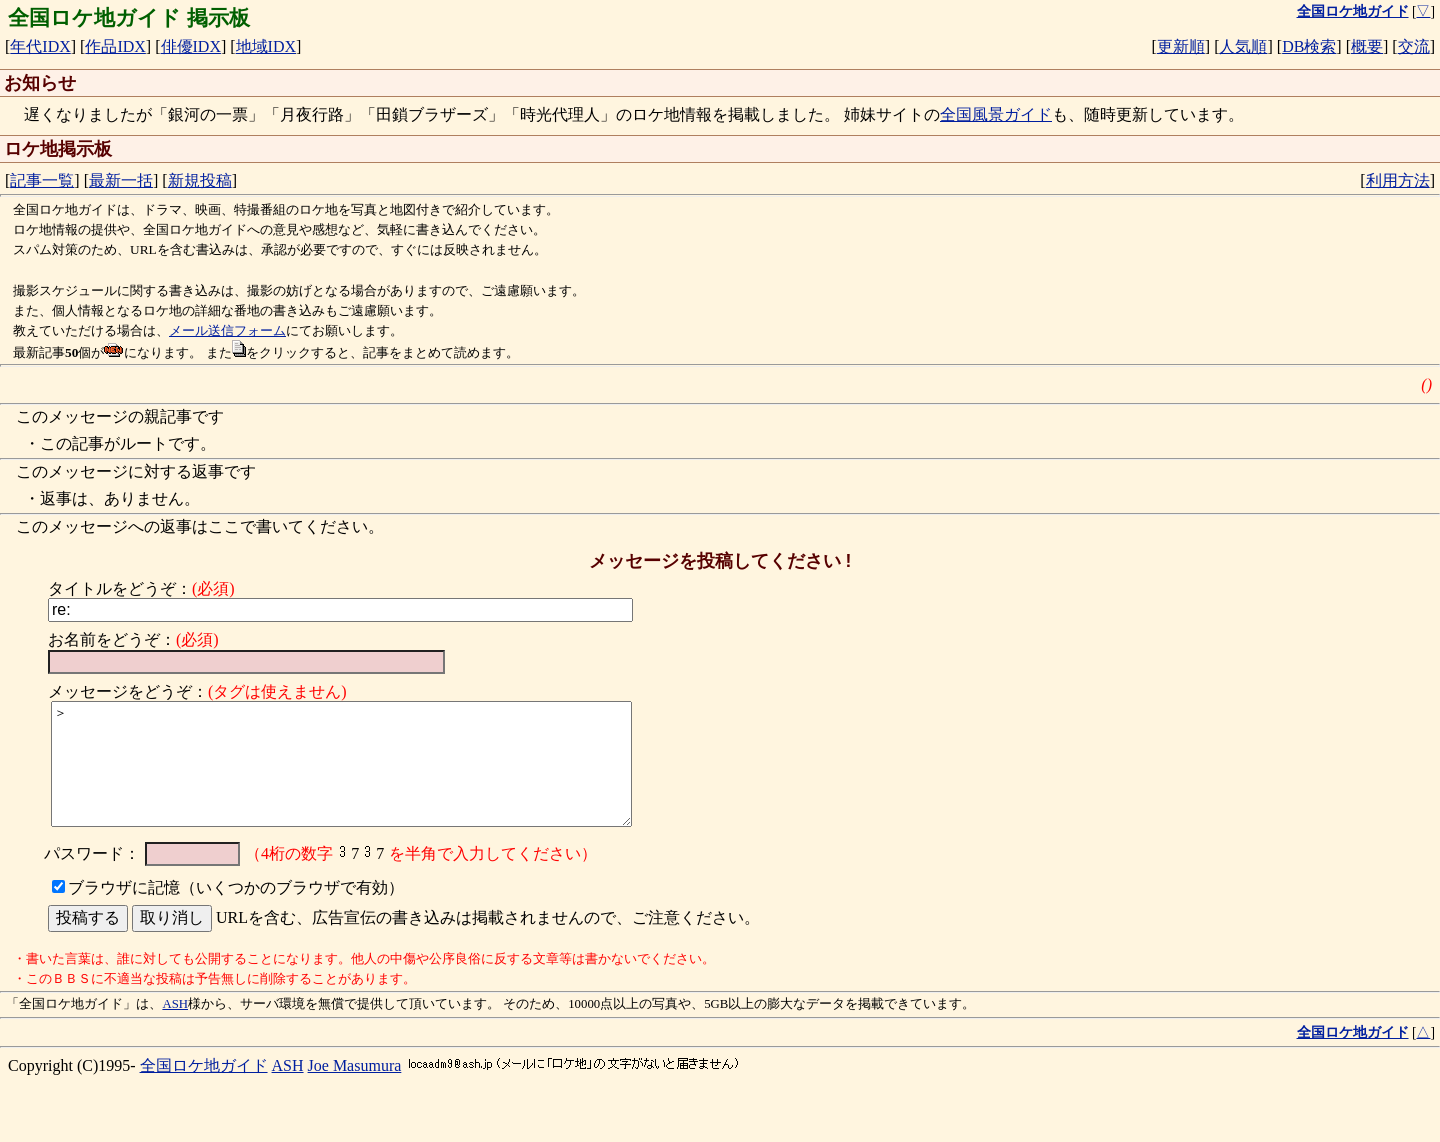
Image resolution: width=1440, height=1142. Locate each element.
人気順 (1243, 46)
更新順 (1181, 46)
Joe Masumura (355, 1089)
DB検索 (1309, 46)
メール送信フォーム (227, 330)
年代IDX (40, 46)
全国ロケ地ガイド (204, 1089)
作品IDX (115, 46)
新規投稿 (200, 180)
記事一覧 (42, 180)
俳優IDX (191, 46)
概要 (1367, 46)
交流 (1414, 46)
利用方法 (1398, 180)
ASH (175, 1028)
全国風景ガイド (996, 114)
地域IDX (266, 46)
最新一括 (121, 180)
